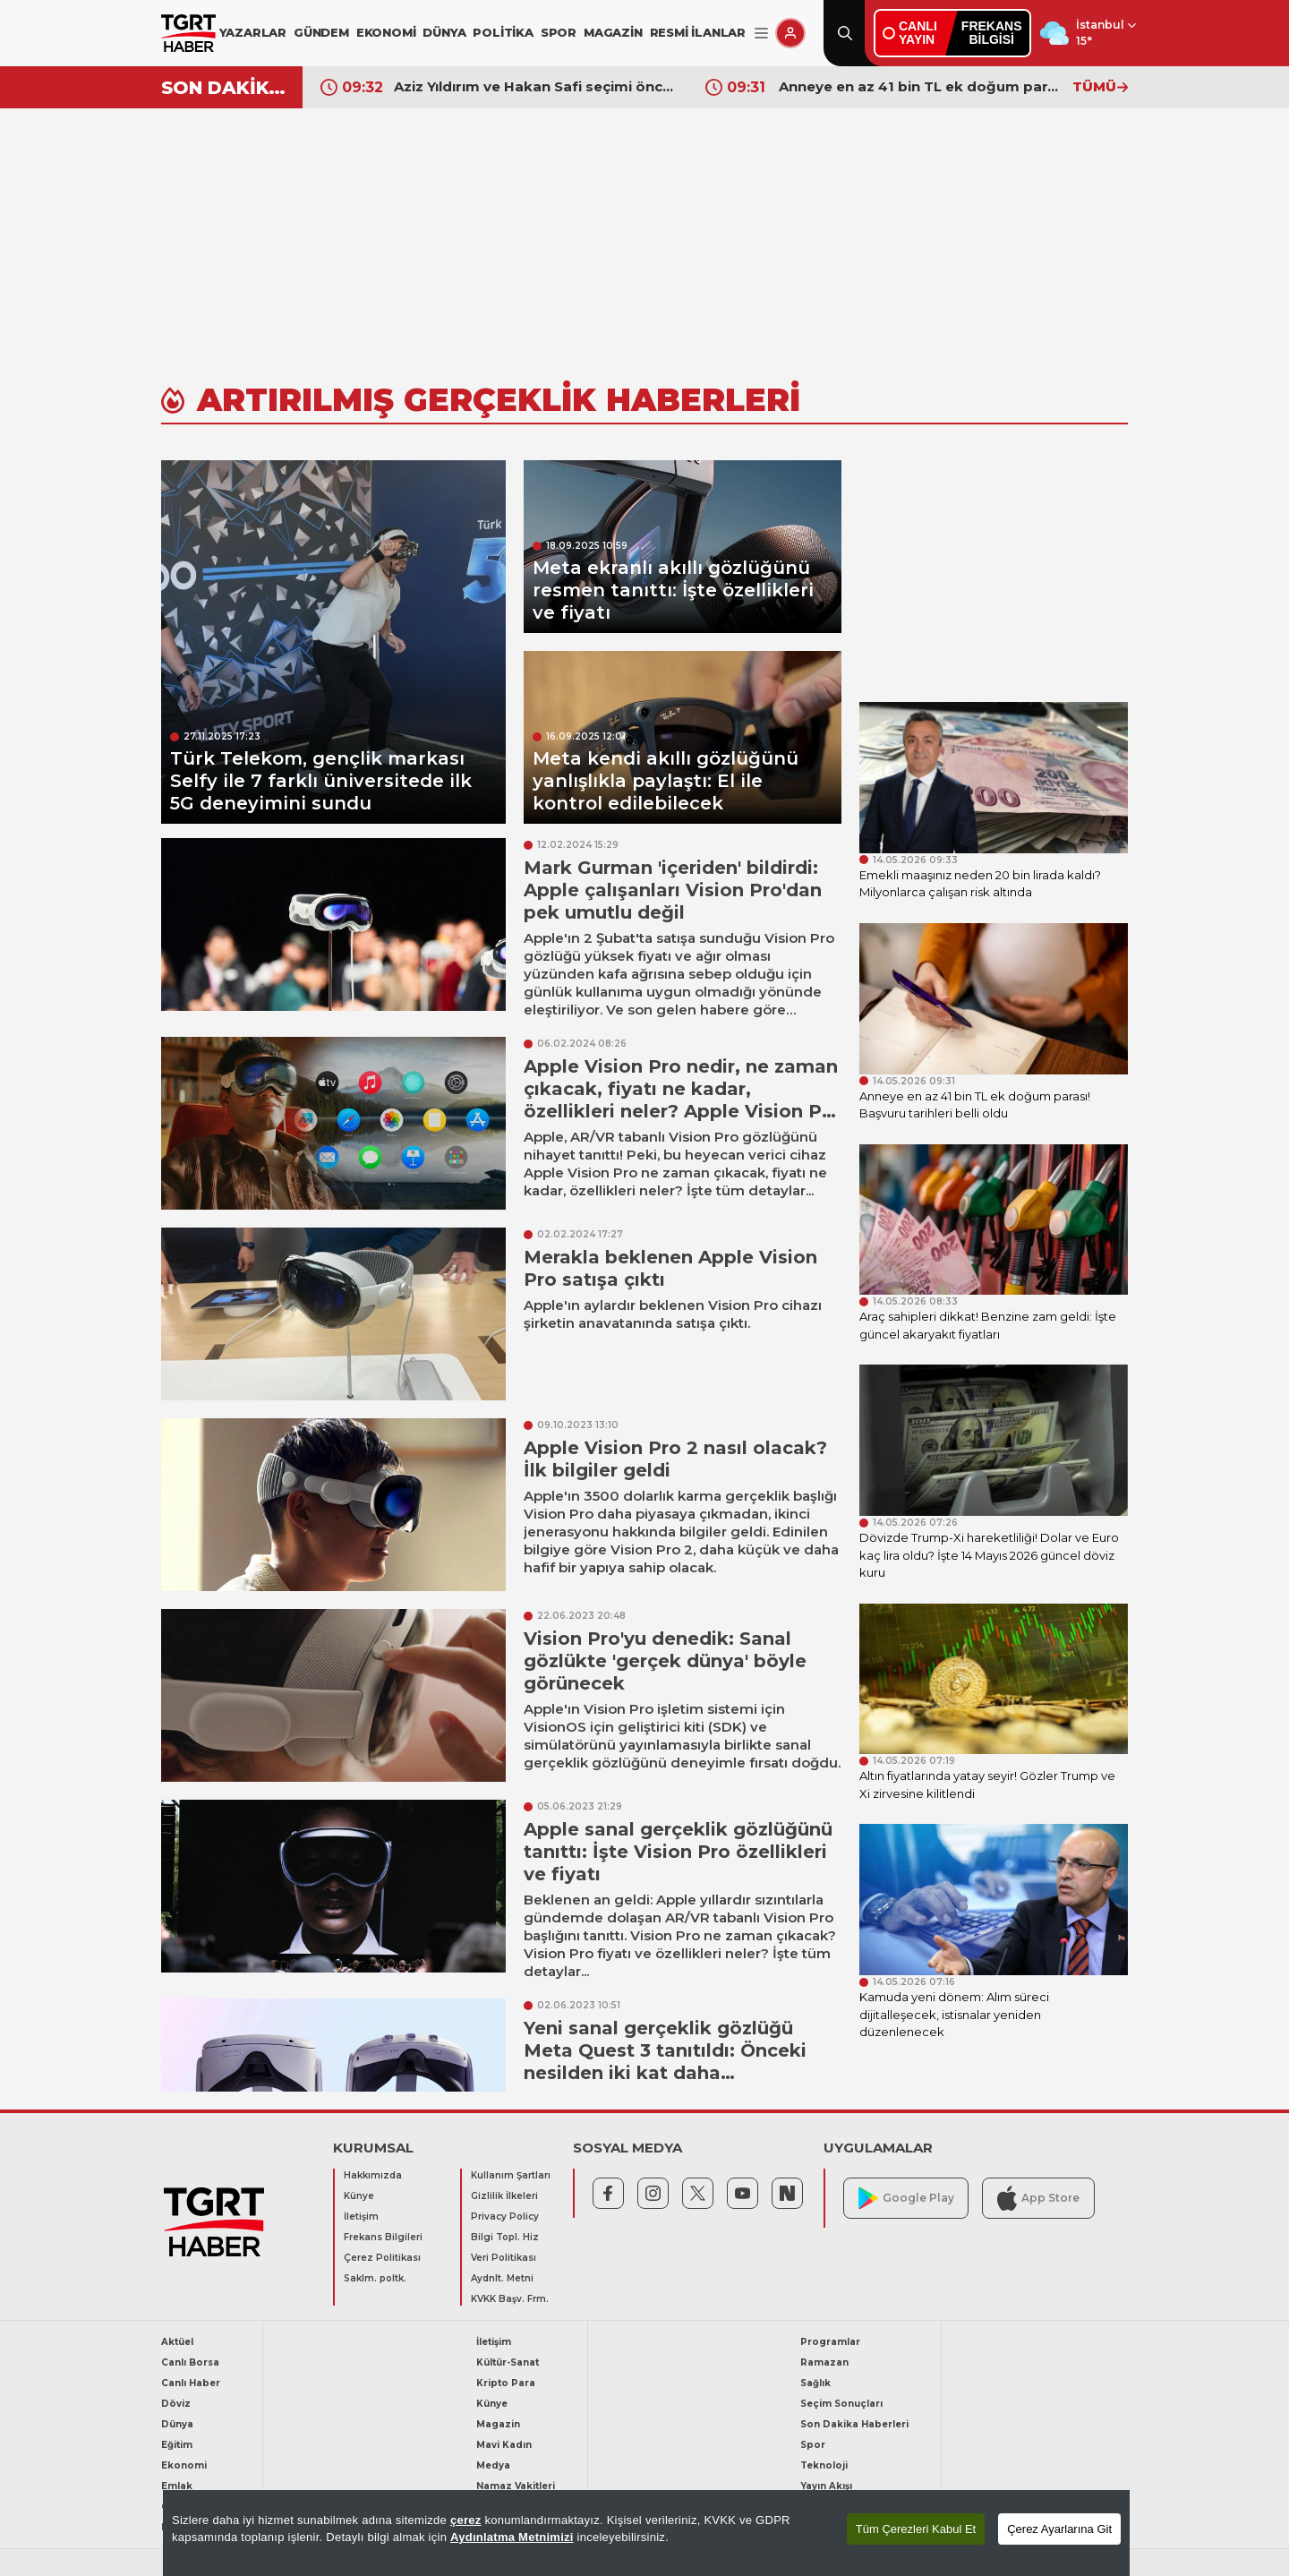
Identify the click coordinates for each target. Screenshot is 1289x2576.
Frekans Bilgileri (383, 2237)
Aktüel (177, 2342)
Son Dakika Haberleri (854, 2424)
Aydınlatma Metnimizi (512, 2537)
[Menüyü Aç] (761, 33)
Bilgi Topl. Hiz (505, 2237)
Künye (359, 2196)
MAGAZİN (613, 32)
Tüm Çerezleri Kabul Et (916, 2529)
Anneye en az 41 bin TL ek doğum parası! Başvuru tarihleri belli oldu (921, 86)
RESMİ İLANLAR (698, 32)
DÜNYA (444, 32)
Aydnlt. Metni (502, 2278)
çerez (466, 2520)
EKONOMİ (386, 32)
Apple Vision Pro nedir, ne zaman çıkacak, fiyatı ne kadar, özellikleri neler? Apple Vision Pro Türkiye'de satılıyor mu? (682, 1100)
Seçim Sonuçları (841, 2403)
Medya (493, 2465)
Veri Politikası (503, 2258)
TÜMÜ (1100, 86)
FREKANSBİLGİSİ (991, 33)
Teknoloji (824, 2465)
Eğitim (176, 2445)
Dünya (177, 2424)
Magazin (498, 2424)
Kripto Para (505, 2383)
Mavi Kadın (504, 2445)
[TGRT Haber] (188, 33)
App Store (1038, 2198)
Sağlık (815, 2383)
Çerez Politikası (382, 2258)
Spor (812, 2445)
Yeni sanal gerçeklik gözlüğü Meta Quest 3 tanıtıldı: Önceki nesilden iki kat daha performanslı (665, 2061)
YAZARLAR (252, 32)
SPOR (558, 32)
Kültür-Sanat (507, 2362)
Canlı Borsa (190, 2362)
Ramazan (824, 2362)
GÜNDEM (321, 32)
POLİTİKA (503, 32)
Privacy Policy (505, 2216)
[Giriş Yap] (790, 33)
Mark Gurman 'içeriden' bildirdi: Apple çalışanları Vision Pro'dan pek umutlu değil (673, 890)
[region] (646, 2533)
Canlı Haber (190, 2383)
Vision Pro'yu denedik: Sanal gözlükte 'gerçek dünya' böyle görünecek (665, 1661)
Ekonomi (184, 2465)
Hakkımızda (373, 2175)
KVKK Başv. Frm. (510, 2299)
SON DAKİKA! (225, 87)
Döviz (176, 2403)
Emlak (176, 2486)
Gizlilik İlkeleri (504, 2196)
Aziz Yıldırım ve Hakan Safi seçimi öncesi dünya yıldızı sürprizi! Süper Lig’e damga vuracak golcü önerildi (536, 86)
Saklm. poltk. (375, 2278)
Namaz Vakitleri (515, 2486)
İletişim (361, 2216)
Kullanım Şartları (511, 2175)
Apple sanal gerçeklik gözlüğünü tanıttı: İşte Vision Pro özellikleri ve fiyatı (678, 1852)
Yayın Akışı (826, 2486)
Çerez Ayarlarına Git (1059, 2529)
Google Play (906, 2198)
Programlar (830, 2342)
